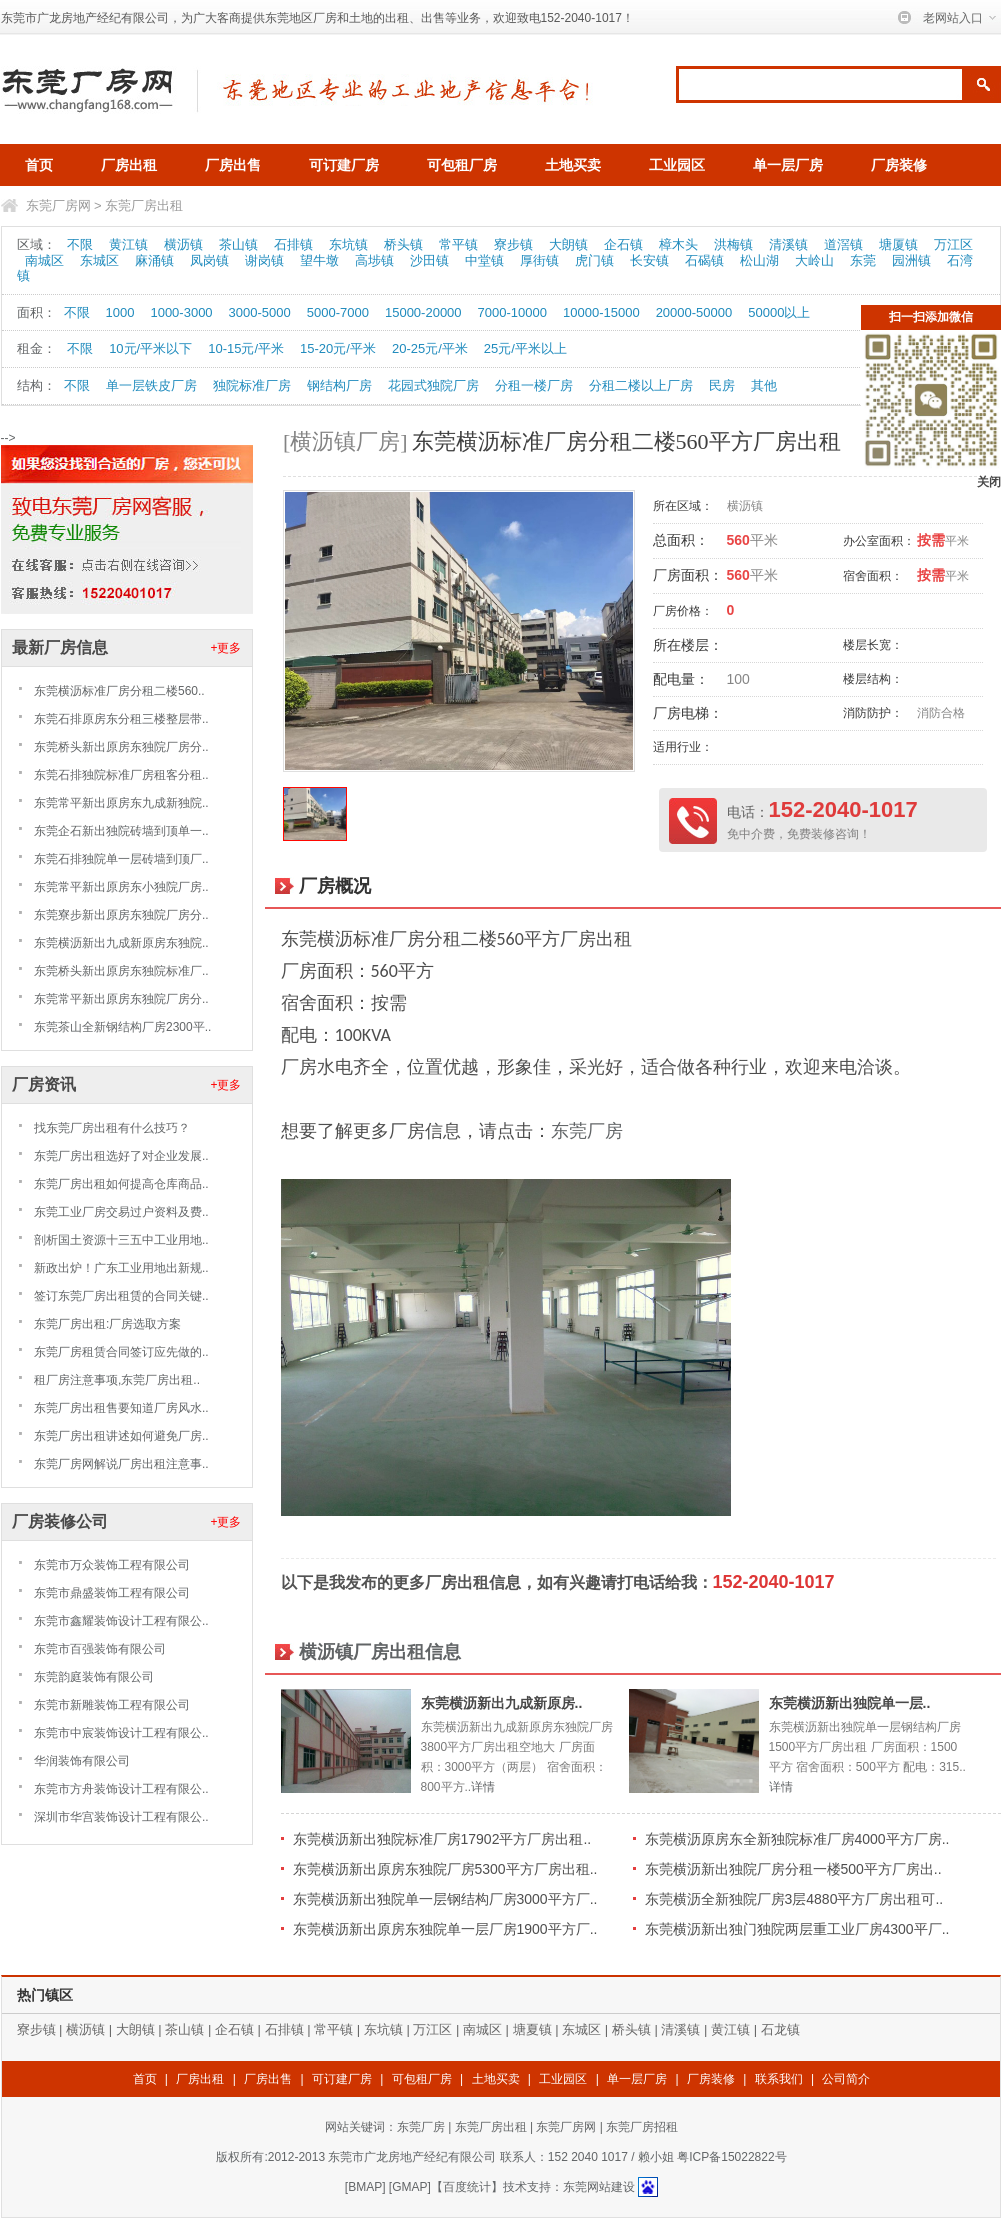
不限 (80, 244)
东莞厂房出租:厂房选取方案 (107, 1324)
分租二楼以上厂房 (641, 385)
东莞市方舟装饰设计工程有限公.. (121, 1789)
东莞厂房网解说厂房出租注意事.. (121, 1464)
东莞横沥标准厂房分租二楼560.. (119, 691)
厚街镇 (539, 260)
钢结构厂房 (339, 385)
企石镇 (623, 244)
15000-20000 (423, 312)
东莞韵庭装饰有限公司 (94, 1677)
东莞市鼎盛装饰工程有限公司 (112, 1593)
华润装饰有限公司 (82, 1761)
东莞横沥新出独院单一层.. (850, 1703)
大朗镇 (568, 244)
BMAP (365, 2187)
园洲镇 (911, 260)
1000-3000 (181, 312)
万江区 (953, 244)
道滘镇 (843, 244)
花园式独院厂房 (433, 385)
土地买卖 (573, 165)
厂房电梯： (688, 713)
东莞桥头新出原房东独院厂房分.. (121, 747)
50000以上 (779, 312)
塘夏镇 (532, 2029)
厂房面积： (688, 575)
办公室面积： (879, 541)
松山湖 (759, 260)
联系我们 (779, 2079)
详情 (483, 1787)
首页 (39, 165)
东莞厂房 (587, 1131)
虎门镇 (594, 260)
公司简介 (846, 2079)
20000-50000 (694, 312)
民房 (722, 385)
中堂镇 (484, 260)
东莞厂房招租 (642, 2127)
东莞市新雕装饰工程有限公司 (112, 1705)
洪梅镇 (733, 244)
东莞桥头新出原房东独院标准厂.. (121, 971)
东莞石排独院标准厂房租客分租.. (121, 775)
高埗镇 (374, 260)
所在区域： (683, 506)
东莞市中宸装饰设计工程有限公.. (121, 1733)
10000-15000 (601, 312)
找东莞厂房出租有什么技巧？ (112, 1128)
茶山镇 (238, 244)
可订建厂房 (344, 165)
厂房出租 (129, 165)
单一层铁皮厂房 (151, 385)
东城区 (99, 260)
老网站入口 (953, 18)
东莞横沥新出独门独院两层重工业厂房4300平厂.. (797, 1929)
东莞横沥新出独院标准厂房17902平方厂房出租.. (442, 1839)
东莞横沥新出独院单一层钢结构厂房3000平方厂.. (445, 1899)
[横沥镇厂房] (345, 441)
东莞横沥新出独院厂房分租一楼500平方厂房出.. (793, 1869)
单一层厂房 (788, 165)
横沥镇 (183, 244)
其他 (764, 385)
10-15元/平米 (246, 348)
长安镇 (649, 260)
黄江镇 (128, 244)
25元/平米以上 (525, 348)
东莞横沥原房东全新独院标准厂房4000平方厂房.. (797, 1839)
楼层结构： (873, 679)
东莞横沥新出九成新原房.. (502, 1703)
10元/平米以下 (150, 348)
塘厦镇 (898, 244)
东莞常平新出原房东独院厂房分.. (121, 999)
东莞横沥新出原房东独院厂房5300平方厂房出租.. (445, 1869)
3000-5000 (260, 312)
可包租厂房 (462, 165)
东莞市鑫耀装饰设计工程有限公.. (121, 1621)
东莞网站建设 (599, 2187)
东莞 (863, 260)
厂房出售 (233, 165)
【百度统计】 (467, 2187)
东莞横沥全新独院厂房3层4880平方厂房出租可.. (794, 1899)
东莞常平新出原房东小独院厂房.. (121, 887)
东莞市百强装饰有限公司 (100, 1649)
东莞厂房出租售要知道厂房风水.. (121, 1408)
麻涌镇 (154, 260)
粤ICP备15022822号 (731, 2157)
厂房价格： (683, 611)
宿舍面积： (873, 576)
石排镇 (293, 244)
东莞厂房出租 (144, 205)
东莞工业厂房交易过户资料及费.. (121, 1212)
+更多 (225, 648)
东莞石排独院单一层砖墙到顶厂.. (121, 859)
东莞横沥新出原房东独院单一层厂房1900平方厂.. (445, 1929)
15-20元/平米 (338, 348)
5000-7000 (338, 312)
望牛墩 (319, 260)
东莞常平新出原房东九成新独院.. (121, 803)
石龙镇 (780, 2029)
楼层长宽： (873, 645)
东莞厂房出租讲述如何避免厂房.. (121, 1436)
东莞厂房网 (58, 205)
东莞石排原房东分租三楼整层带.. (121, 719)
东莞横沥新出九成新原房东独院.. (121, 943)
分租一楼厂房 (534, 385)
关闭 (989, 482)
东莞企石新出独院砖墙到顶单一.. (121, 831)
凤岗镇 (209, 260)
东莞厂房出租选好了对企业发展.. (121, 1156)
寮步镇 (513, 244)
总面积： (681, 540)
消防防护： (873, 713)
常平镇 (458, 244)
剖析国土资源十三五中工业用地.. (121, 1240)
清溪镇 (788, 244)
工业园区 (677, 165)
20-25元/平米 (430, 348)
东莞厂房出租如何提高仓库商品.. (121, 1184)
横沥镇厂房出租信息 (380, 1652)
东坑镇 (348, 244)
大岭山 (814, 260)
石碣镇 (704, 260)
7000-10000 (512, 312)
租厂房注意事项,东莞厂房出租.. (117, 1380)
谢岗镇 (264, 260)
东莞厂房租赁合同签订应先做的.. (121, 1352)
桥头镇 (403, 244)
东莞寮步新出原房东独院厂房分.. (121, 915)
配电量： (681, 679)
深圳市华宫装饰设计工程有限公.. (121, 1817)
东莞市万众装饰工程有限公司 (112, 1565)
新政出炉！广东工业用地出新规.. (121, 1268)
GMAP (409, 2187)
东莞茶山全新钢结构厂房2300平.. (122, 1027)
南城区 (44, 260)
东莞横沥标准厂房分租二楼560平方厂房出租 (626, 441)
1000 (120, 312)
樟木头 (678, 244)
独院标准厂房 (252, 385)
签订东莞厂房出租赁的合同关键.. (121, 1296)
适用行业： (683, 747)
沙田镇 (429, 260)
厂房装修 (899, 165)
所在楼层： (688, 645)
